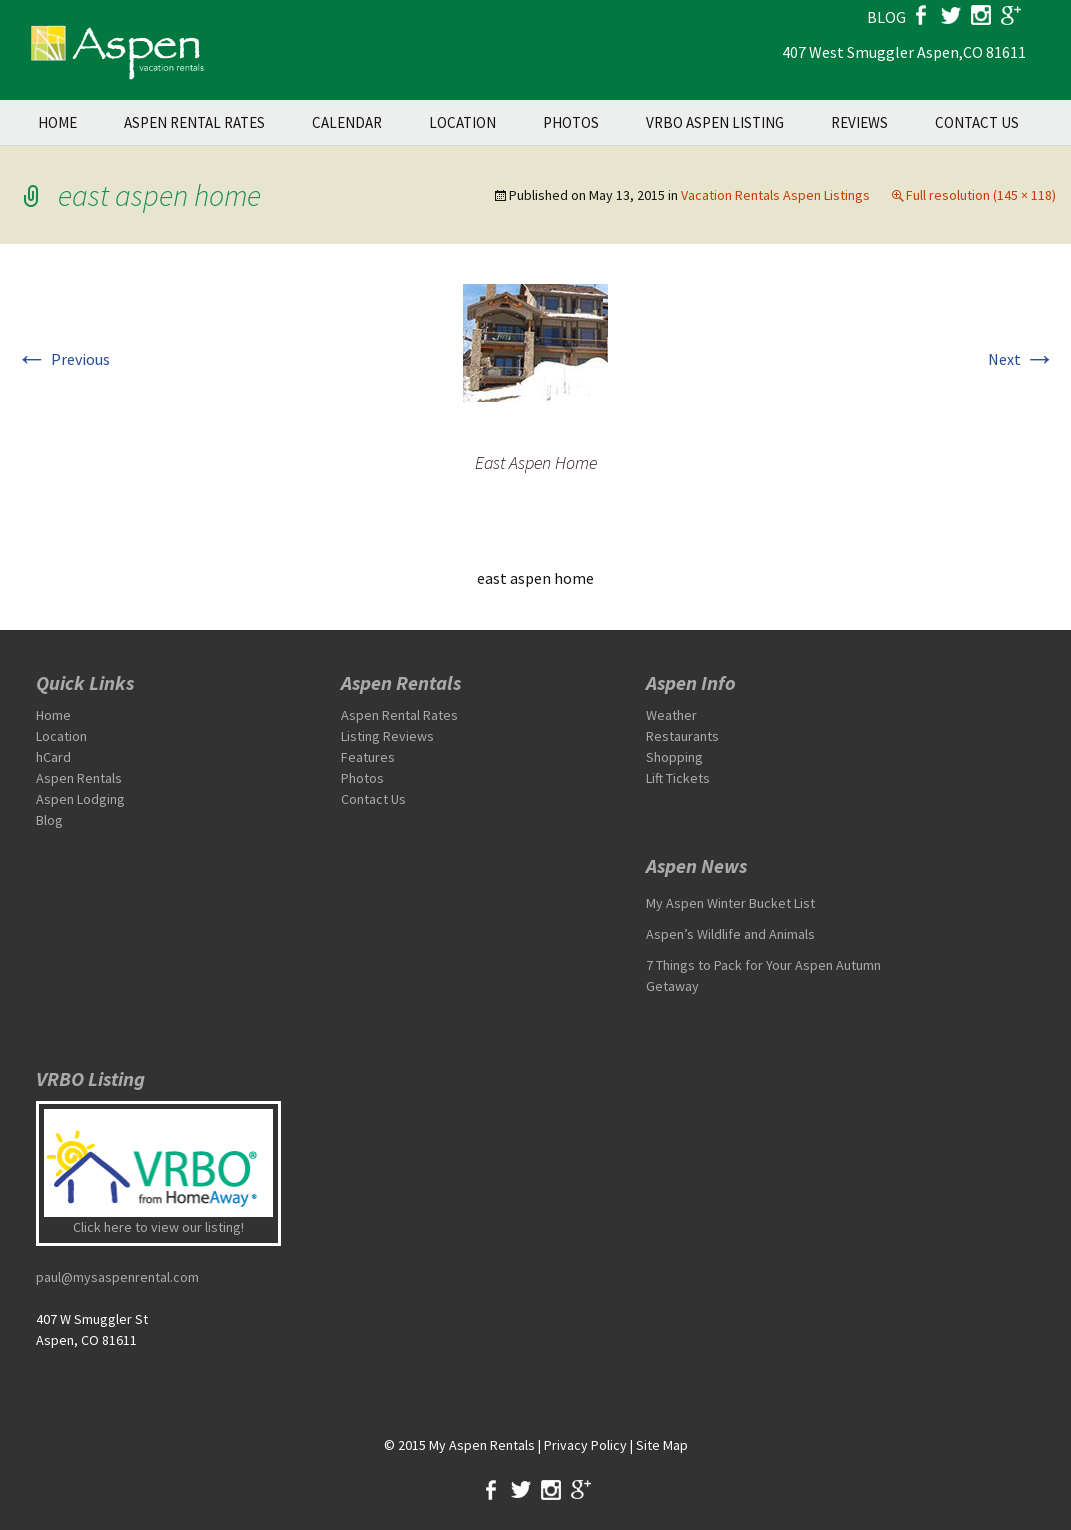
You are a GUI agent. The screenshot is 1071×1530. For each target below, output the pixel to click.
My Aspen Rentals (482, 1445)
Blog (49, 820)
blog (886, 17)
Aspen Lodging (80, 799)
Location (462, 122)
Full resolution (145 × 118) (981, 195)
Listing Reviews (387, 736)
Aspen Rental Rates (194, 122)
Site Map (662, 1445)
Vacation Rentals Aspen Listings (775, 195)
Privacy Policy (585, 1445)
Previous (63, 359)
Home (57, 122)
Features (368, 757)
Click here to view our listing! (158, 1227)
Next (1022, 359)
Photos (571, 122)
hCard (53, 757)
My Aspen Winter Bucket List (730, 903)
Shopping (674, 757)
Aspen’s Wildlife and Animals (730, 934)
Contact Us (977, 122)
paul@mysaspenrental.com (117, 1277)
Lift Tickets (678, 778)
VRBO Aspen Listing (715, 122)
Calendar (347, 122)
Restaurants (682, 736)
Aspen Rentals (79, 778)
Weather (671, 715)
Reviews (859, 122)
